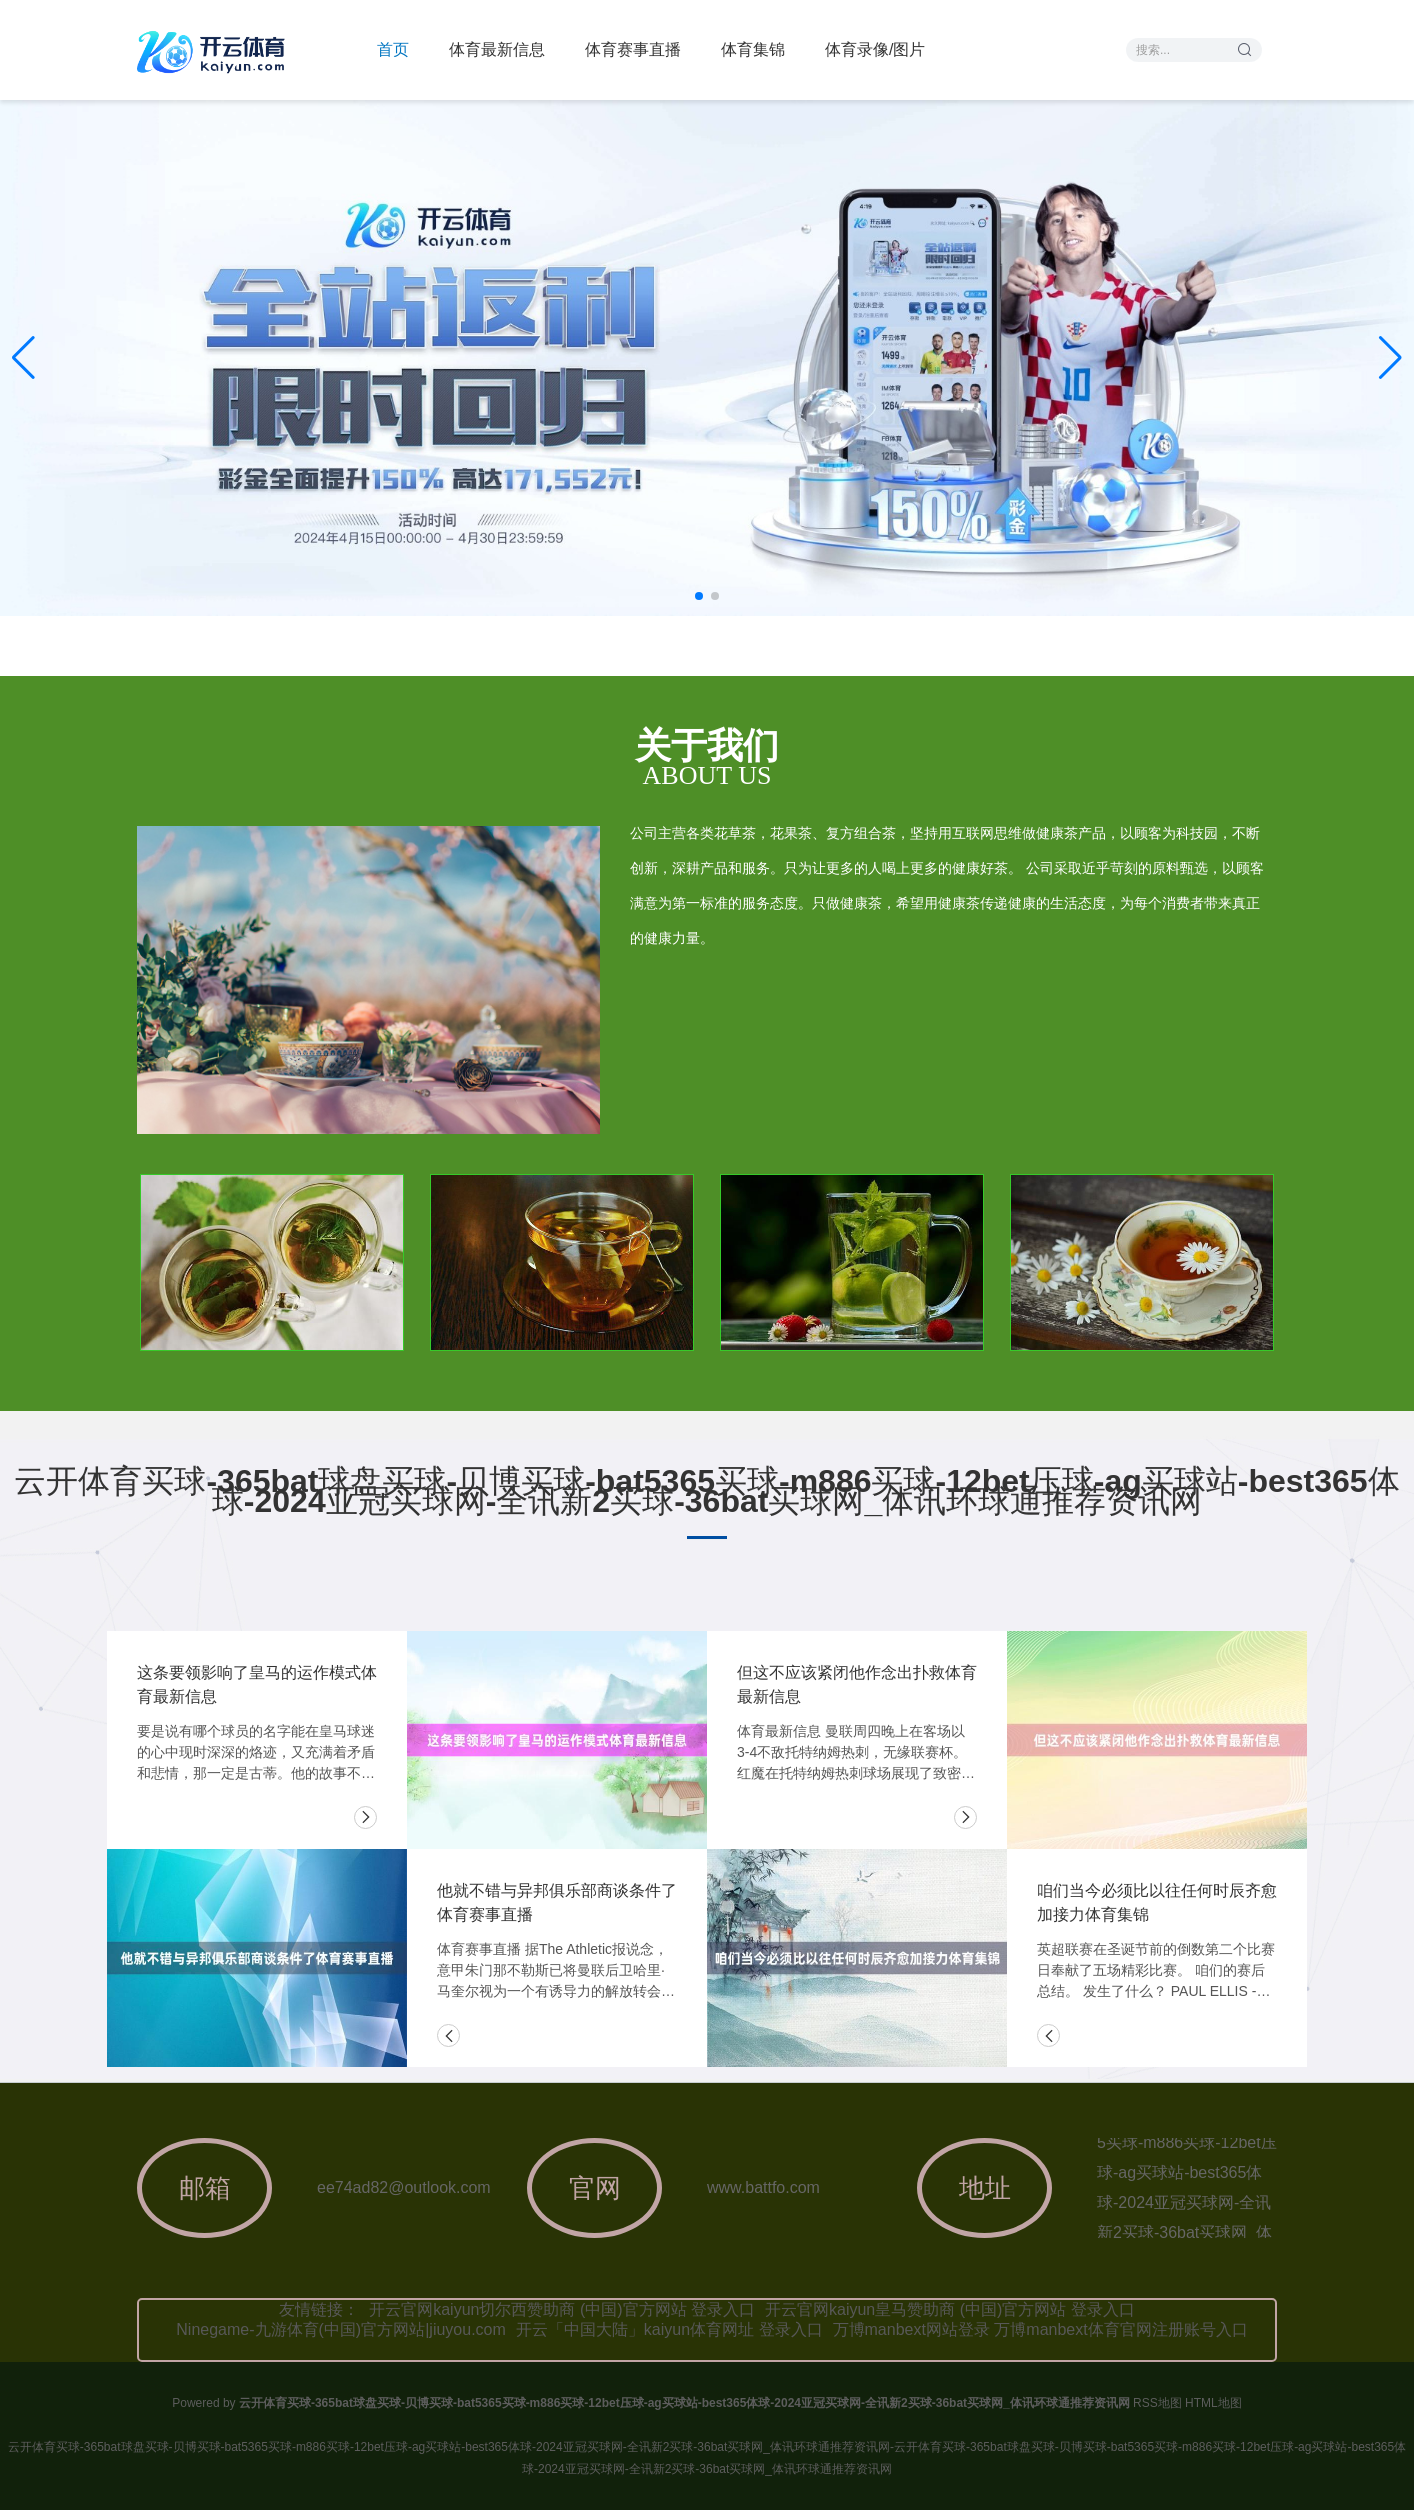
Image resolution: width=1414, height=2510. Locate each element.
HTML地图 (1213, 2403)
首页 (393, 49)
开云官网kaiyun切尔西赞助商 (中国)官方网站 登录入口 (562, 2309)
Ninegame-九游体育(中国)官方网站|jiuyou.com (341, 2329)
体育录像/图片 (875, 49)
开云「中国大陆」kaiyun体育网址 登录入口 (669, 2329)
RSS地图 (1157, 2403)
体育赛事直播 (633, 49)
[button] (1390, 358)
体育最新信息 (497, 49)
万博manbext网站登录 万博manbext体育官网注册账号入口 (1040, 2329)
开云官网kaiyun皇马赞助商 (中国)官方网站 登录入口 (950, 2309)
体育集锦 (753, 49)
